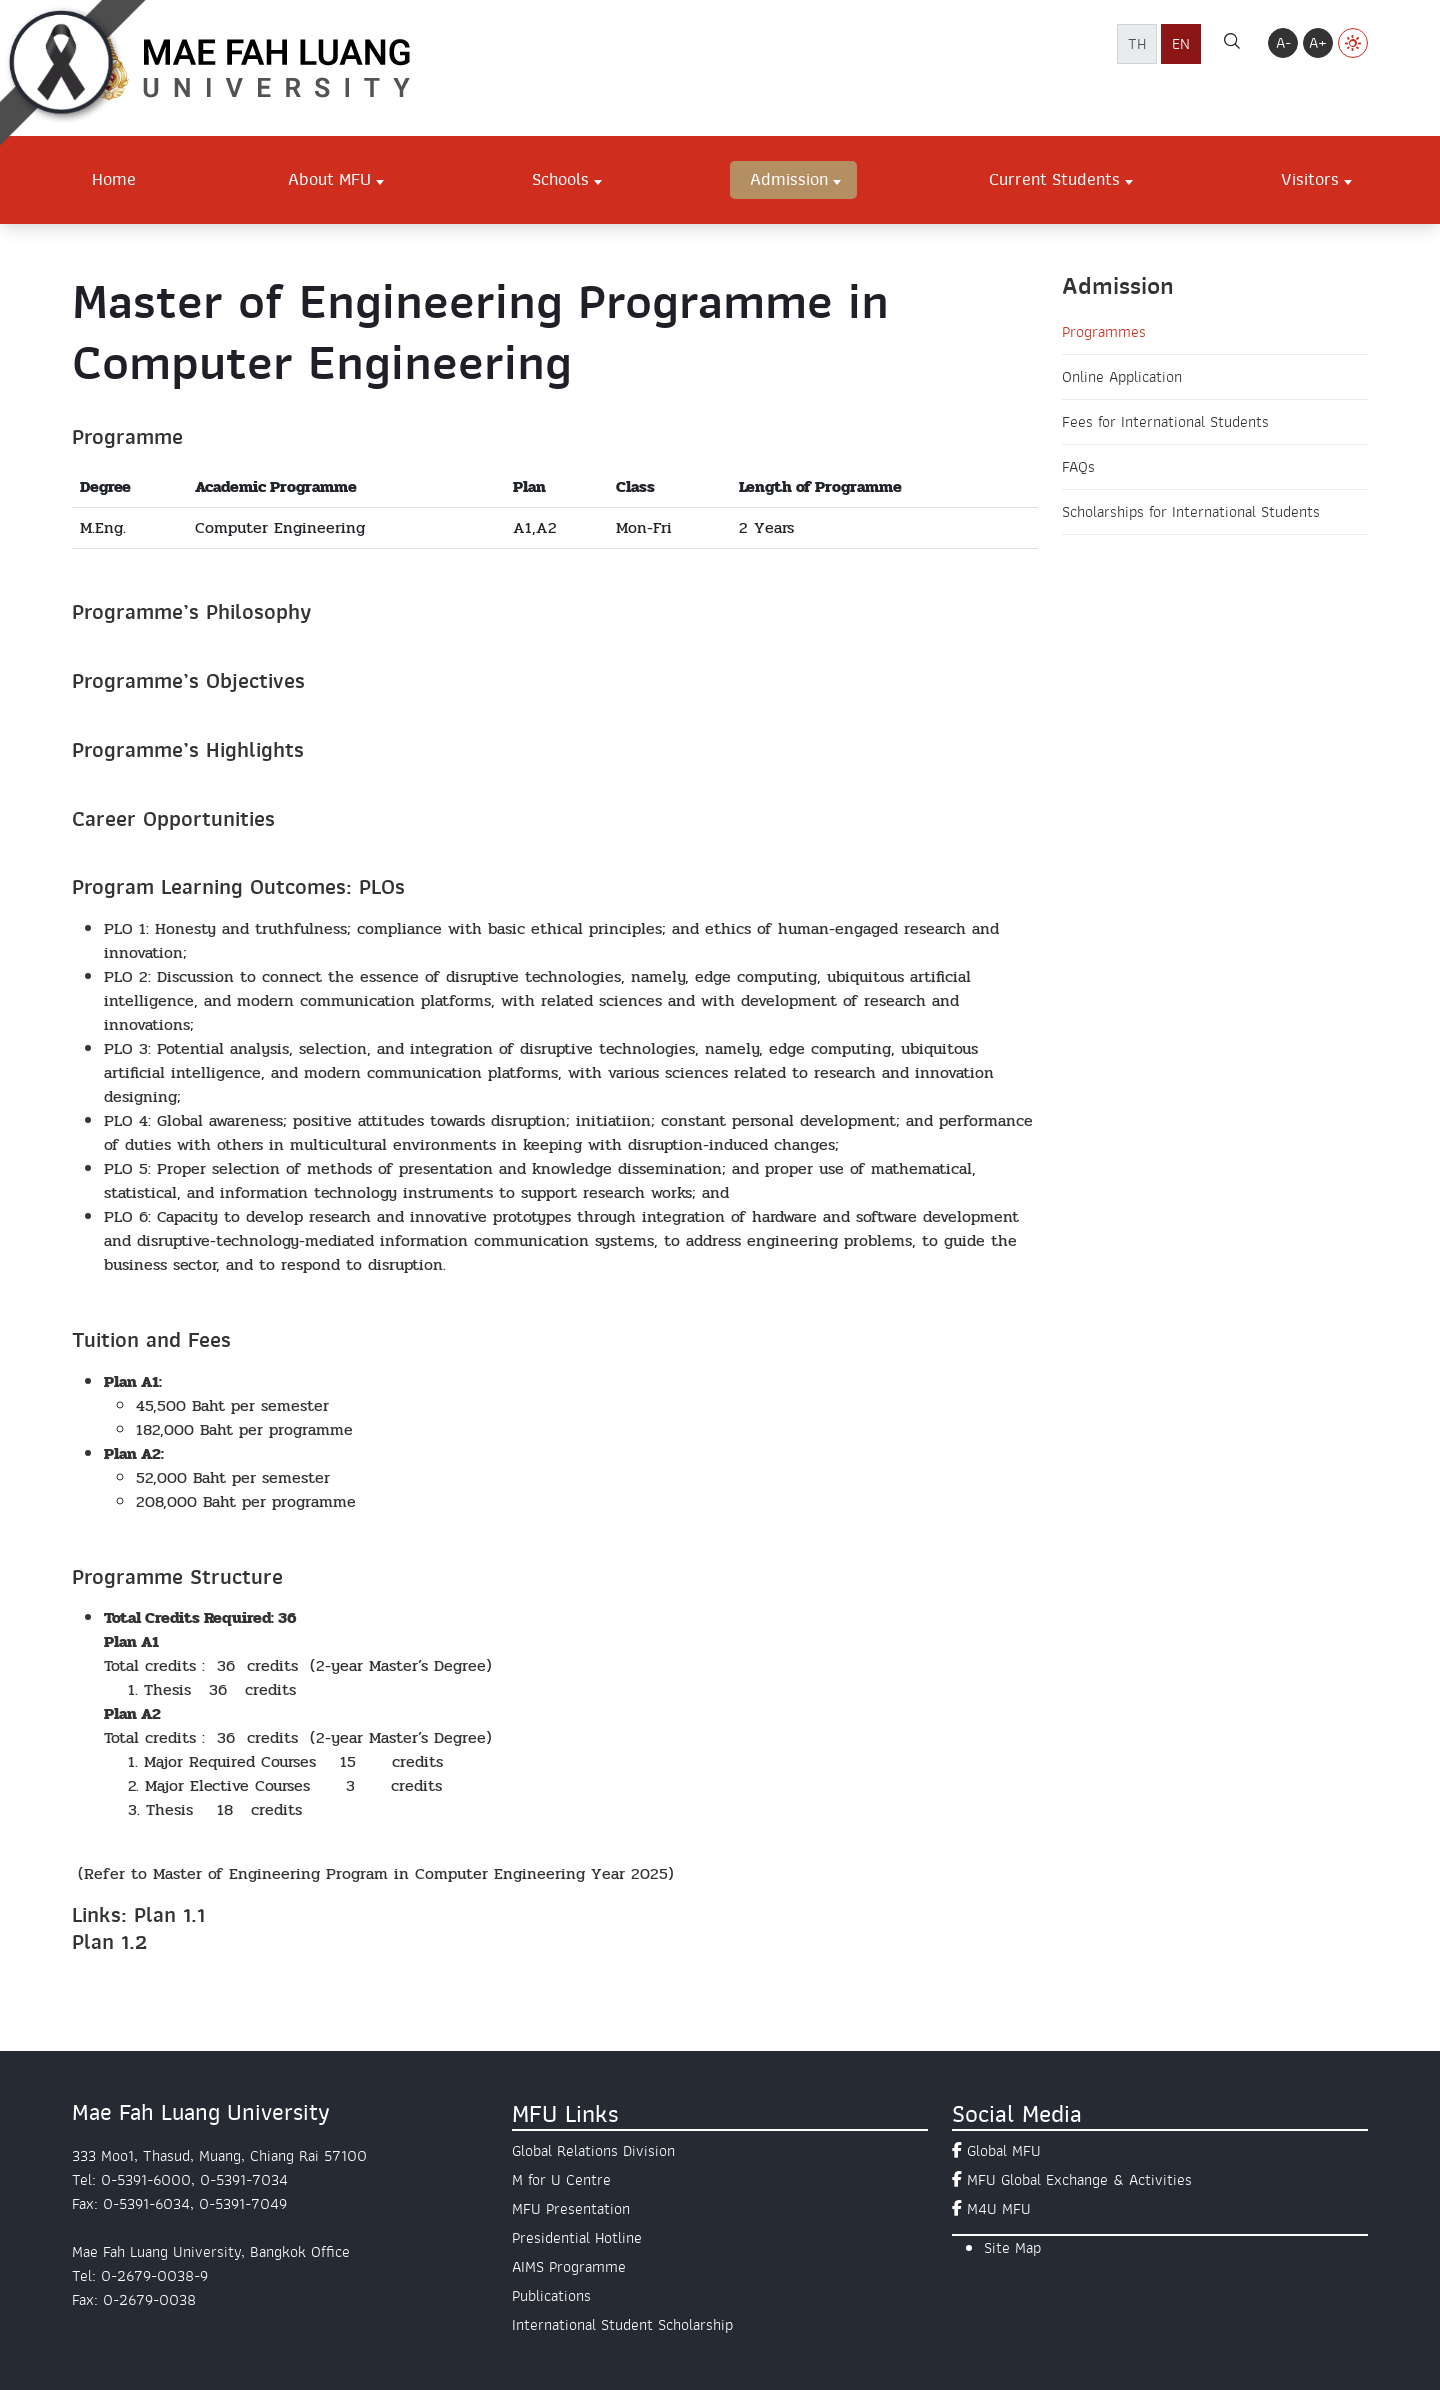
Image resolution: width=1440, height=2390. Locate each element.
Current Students (1054, 179)
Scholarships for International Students (1191, 512)
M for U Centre (561, 2180)
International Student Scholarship (622, 2325)
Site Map (1012, 2248)
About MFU (329, 179)
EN (1181, 44)
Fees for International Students (1165, 422)
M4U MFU (999, 2209)
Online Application (1122, 377)
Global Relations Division (593, 2151)
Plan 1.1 (169, 1915)
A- (1283, 43)
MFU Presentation (571, 2209)
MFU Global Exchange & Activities (1079, 2180)
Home (114, 179)
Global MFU (1004, 2151)
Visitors (1310, 179)
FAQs (1078, 467)
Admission (789, 179)
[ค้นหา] (1232, 44)
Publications (551, 2296)
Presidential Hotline (577, 2238)
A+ (1318, 43)
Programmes (1104, 332)
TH (1137, 44)
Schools (560, 179)
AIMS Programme (569, 2267)
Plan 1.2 (109, 1942)
